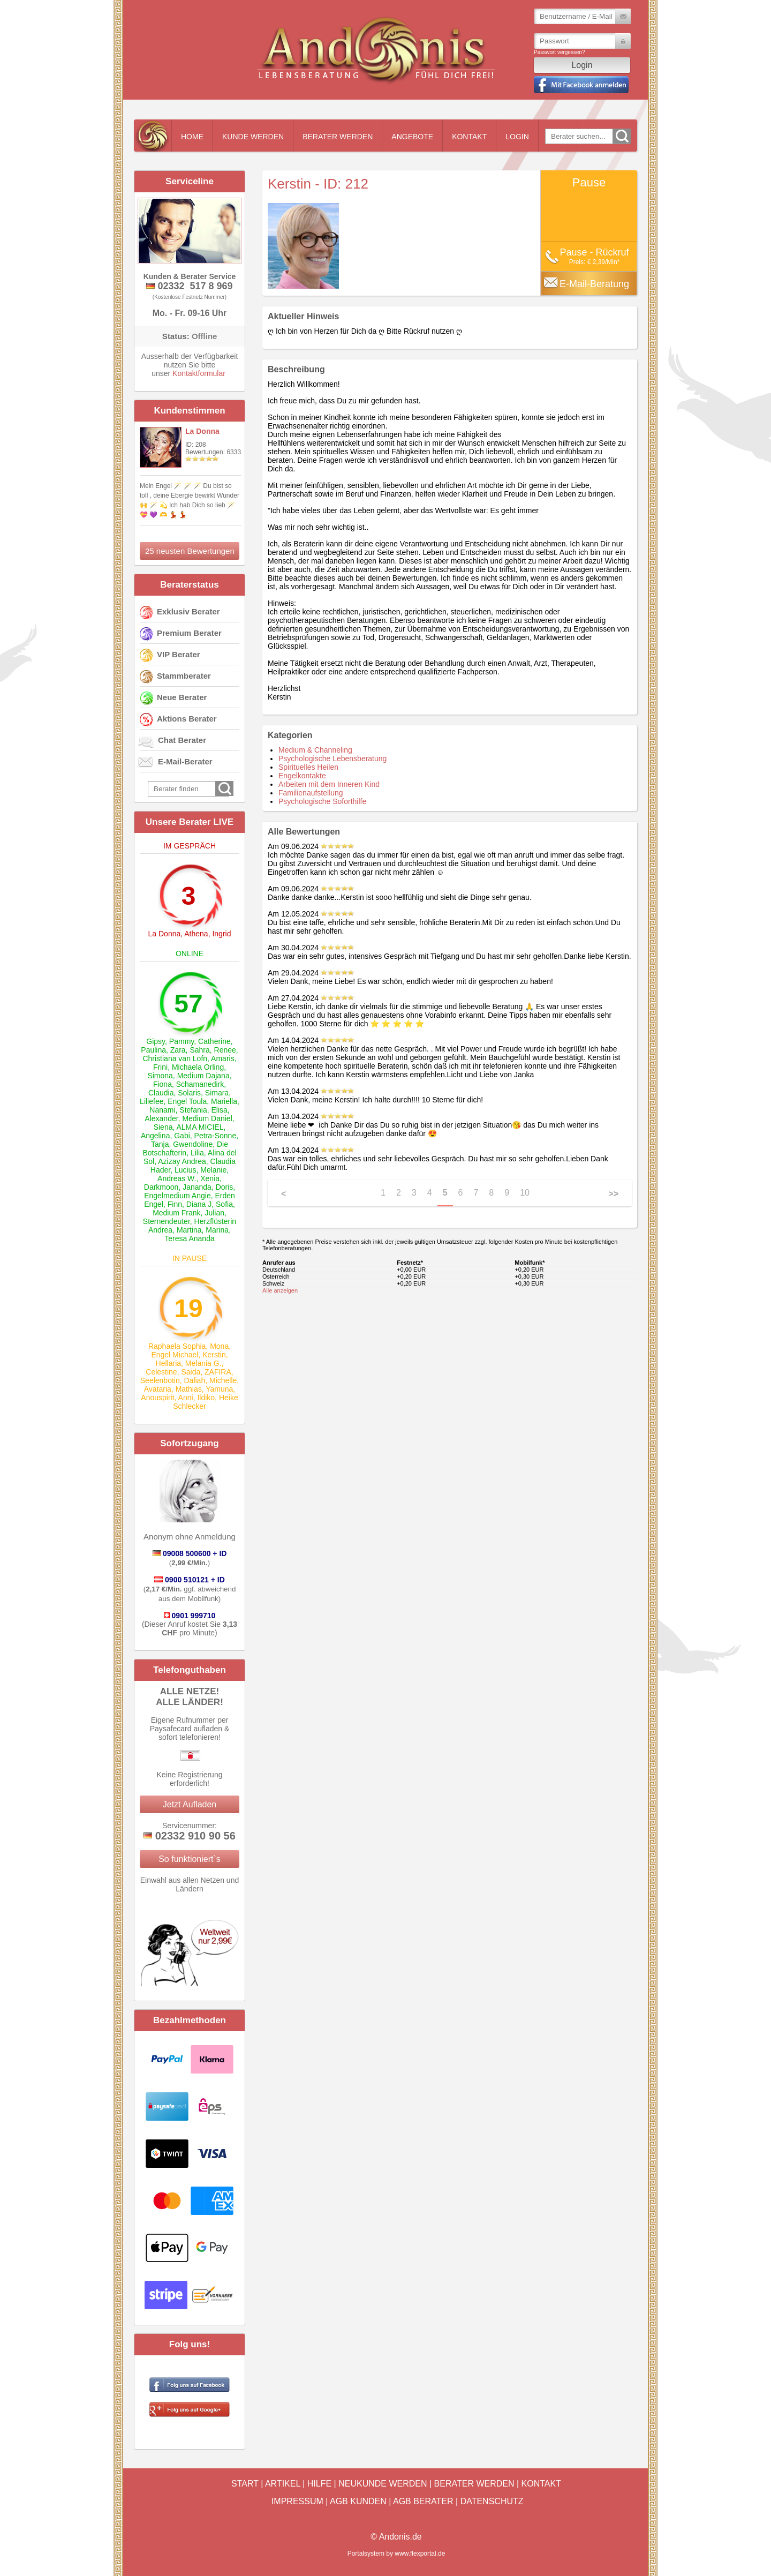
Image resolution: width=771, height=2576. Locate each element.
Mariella (224, 1101)
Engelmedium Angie (177, 1195)
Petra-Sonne (215, 1135)
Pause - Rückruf (594, 252)
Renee (225, 1050)
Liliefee (151, 1101)
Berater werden (338, 136)
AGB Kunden (358, 2501)
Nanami (162, 1110)
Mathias (189, 1389)
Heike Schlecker (205, 1401)
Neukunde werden (382, 2483)
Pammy (181, 1041)
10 (525, 1192)
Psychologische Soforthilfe (322, 801)
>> (613, 1193)
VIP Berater (178, 654)
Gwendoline (193, 1144)
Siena (163, 1127)
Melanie (213, 1170)
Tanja (160, 1144)
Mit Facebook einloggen (581, 84)
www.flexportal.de (420, 2553)
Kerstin (214, 1354)
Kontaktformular (198, 373)
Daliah (195, 1380)
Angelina (155, 1135)
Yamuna (219, 1389)
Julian (214, 1212)
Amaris (223, 1058)
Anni (185, 1397)
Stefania (193, 1110)
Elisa (219, 1110)
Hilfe (319, 2483)
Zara (178, 1050)
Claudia (160, 1092)
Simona (159, 1075)
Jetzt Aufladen (190, 1804)
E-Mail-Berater (185, 761)
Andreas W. (176, 1178)
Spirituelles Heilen (308, 767)
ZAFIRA (218, 1372)
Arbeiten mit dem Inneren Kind (329, 784)
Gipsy (155, 1041)
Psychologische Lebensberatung (332, 758)
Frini (160, 1067)
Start (245, 2483)
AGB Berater (423, 2501)
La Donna (202, 431)
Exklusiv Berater (188, 611)
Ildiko (206, 1397)
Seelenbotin (160, 1380)
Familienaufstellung (310, 792)
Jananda (197, 1187)
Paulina (153, 1050)
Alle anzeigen (280, 1290)
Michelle (223, 1380)
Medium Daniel (207, 1118)
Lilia (197, 1152)
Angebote (412, 136)
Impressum (297, 2501)
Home (192, 136)
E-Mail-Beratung (594, 284)
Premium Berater (189, 632)
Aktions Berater (187, 718)
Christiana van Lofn (174, 1058)
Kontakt (469, 136)
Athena (196, 933)
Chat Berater (182, 740)
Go (622, 136)
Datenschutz (492, 2501)
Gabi (182, 1135)
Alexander (161, 1118)
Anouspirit (157, 1397)
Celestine (161, 1372)
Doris (224, 1187)
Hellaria (168, 1363)
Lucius (185, 1170)
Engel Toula (187, 1101)
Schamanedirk (200, 1084)
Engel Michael (174, 1354)
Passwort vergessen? (559, 52)
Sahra (199, 1050)
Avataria (157, 1389)
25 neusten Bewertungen (190, 550)
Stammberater (184, 675)
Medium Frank (176, 1212)
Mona (219, 1346)
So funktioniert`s (189, 1859)
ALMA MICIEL (200, 1127)
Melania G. (203, 1363)
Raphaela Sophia (177, 1346)
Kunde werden (253, 136)
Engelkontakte (302, 775)
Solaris (189, 1092)
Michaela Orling (198, 1067)
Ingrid (221, 933)
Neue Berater (182, 697)
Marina (217, 1230)
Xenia (210, 1178)
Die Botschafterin (185, 1148)
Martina (189, 1230)
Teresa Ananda (189, 1238)
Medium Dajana (203, 1075)
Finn (175, 1204)
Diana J (198, 1204)
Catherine (214, 1041)
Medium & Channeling (315, 750)
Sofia (224, 1204)
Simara (217, 1092)
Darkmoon (161, 1187)
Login (517, 136)
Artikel (282, 2483)
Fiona (162, 1084)
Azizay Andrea (182, 1161)
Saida (190, 1372)
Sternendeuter (166, 1221)
